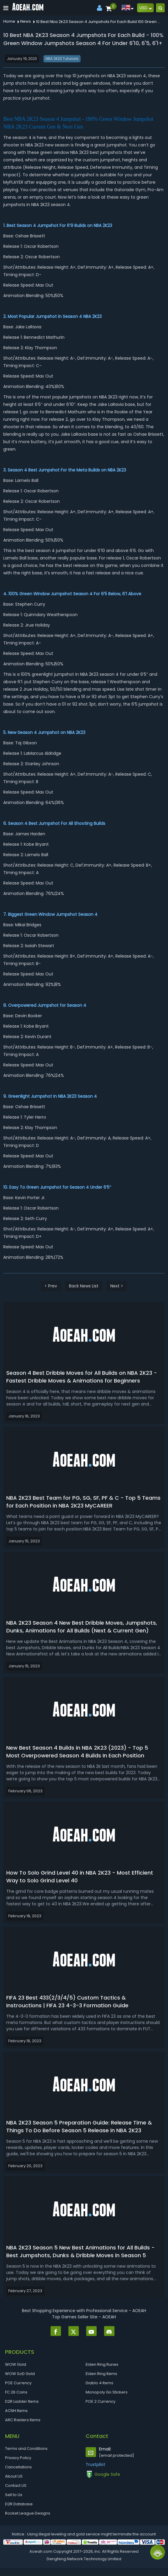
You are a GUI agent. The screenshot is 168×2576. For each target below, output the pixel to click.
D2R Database (19, 2504)
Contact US (15, 2485)
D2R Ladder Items (22, 2401)
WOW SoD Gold (20, 2373)
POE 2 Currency (100, 2401)
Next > (116, 1286)
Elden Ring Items (101, 2373)
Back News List (83, 1286)
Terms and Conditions (26, 2448)
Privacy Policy (18, 2458)
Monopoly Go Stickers (107, 2392)
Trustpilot (95, 2464)
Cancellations (18, 2467)
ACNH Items (16, 2410)
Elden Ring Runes (102, 2364)
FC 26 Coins (16, 2392)
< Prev (51, 1286)
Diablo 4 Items (99, 2383)
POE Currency (18, 2383)
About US (14, 2476)
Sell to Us (13, 2495)
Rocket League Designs (27, 2513)
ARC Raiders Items (22, 2420)
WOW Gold (15, 2364)
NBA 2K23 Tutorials (61, 58)
